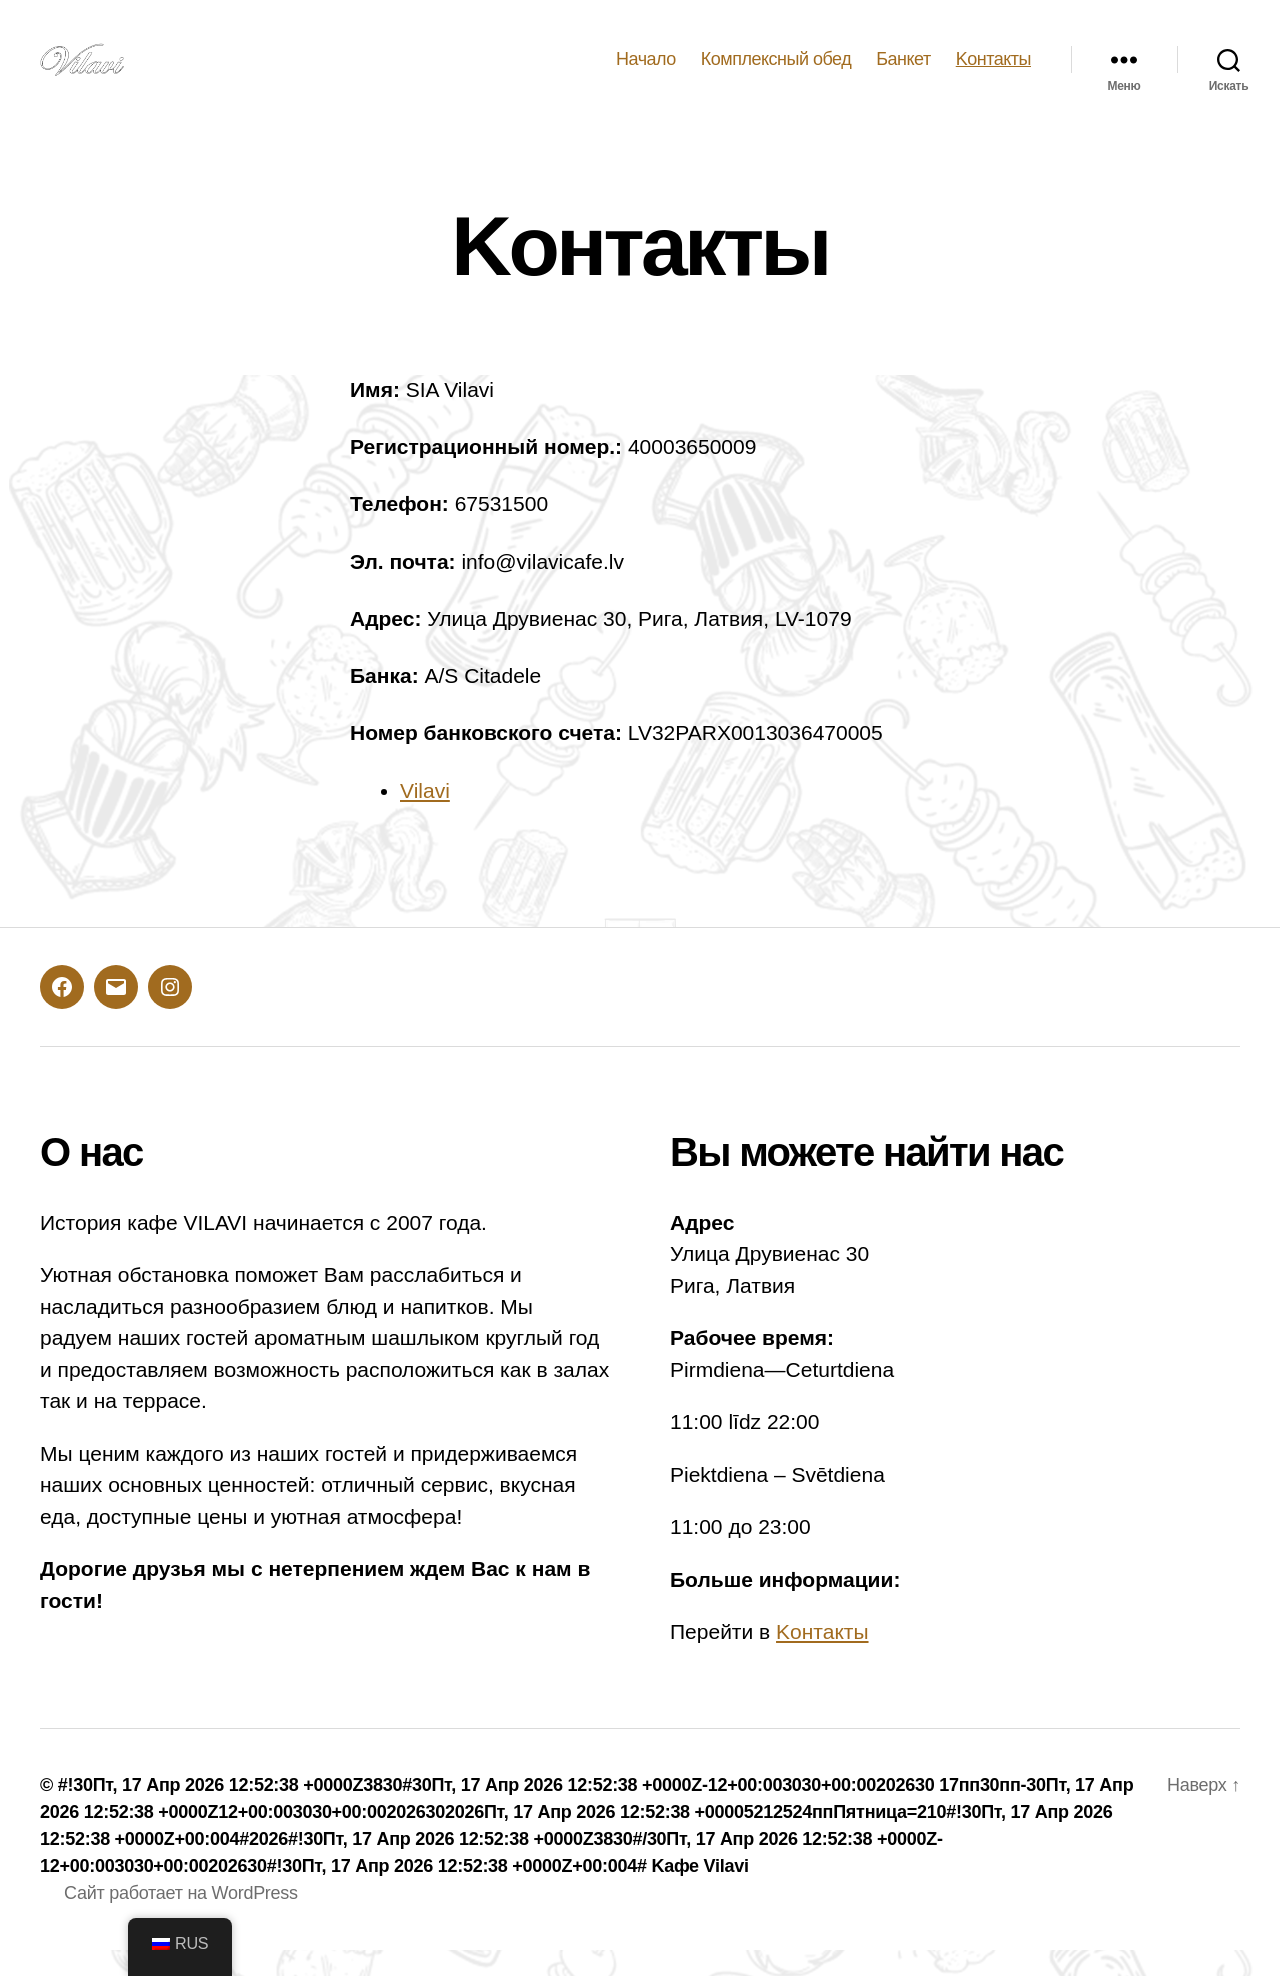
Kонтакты (993, 72)
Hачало (646, 72)
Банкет (903, 72)
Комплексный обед (776, 72)
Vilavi (425, 816)
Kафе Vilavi (699, 1892)
